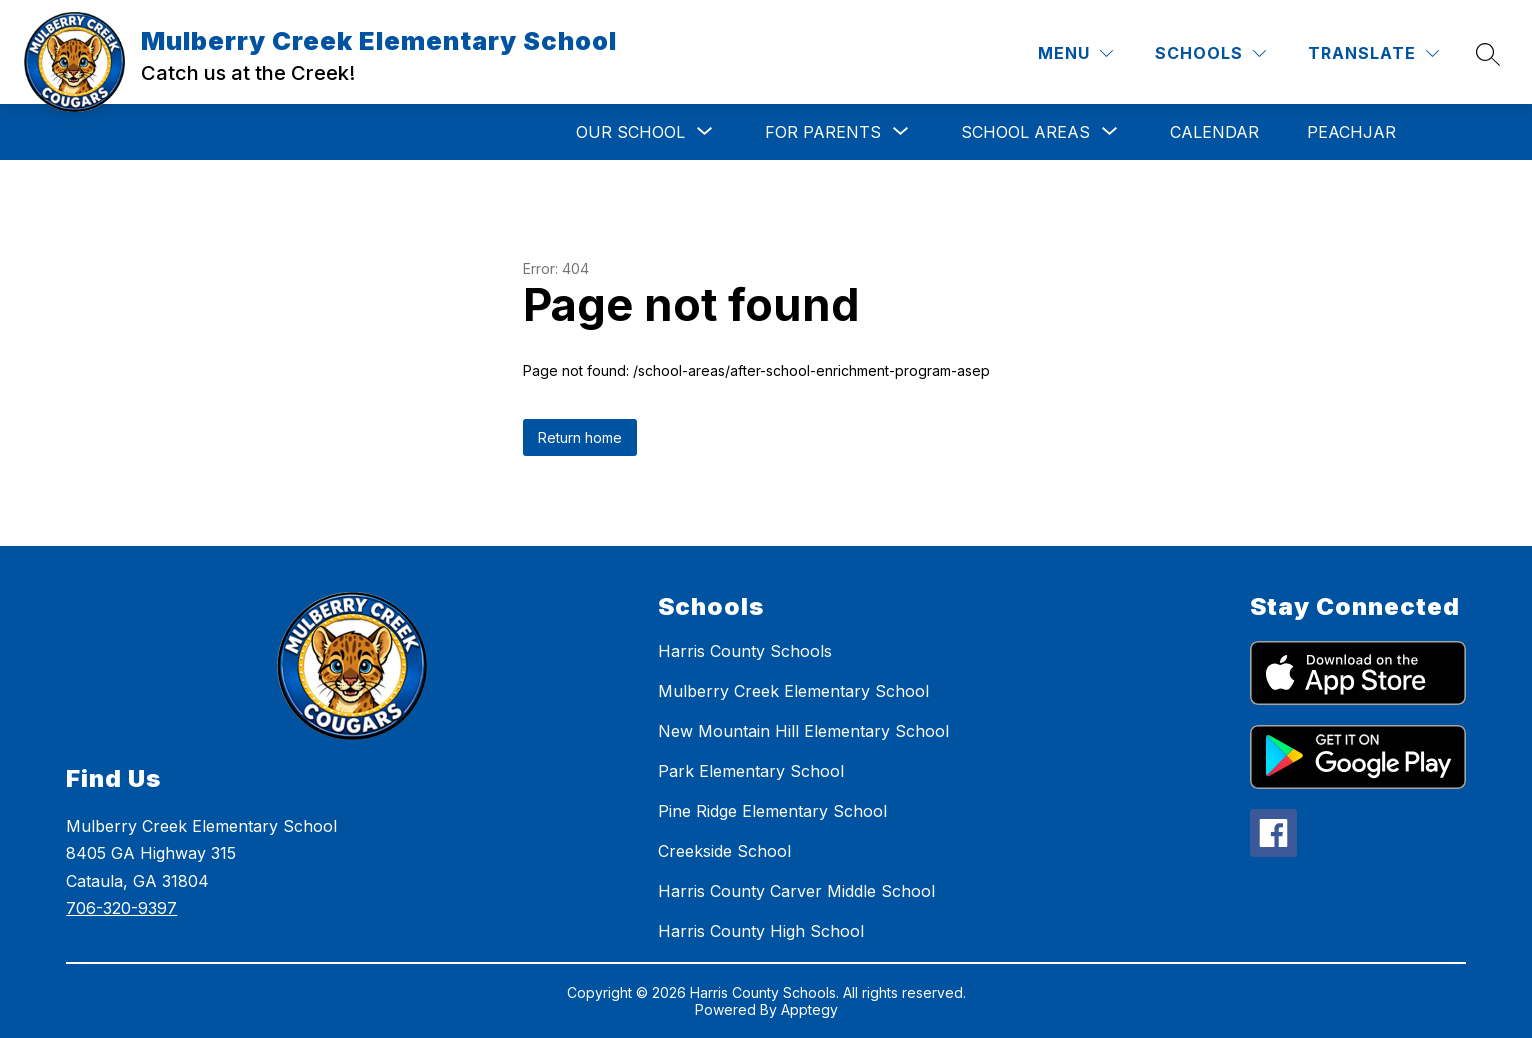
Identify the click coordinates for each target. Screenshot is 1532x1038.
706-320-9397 (121, 908)
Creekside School (724, 851)
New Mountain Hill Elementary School (803, 731)
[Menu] (1075, 53)
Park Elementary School (751, 771)
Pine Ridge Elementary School (772, 811)
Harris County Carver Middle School (796, 891)
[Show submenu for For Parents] (823, 132)
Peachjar (1351, 132)
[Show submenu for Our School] (630, 132)
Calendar (1214, 132)
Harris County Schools (745, 651)
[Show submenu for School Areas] (1025, 132)
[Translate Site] (1373, 53)
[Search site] (1488, 54)
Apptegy (809, 1009)
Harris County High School (761, 931)
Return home (580, 437)
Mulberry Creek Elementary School (793, 691)
